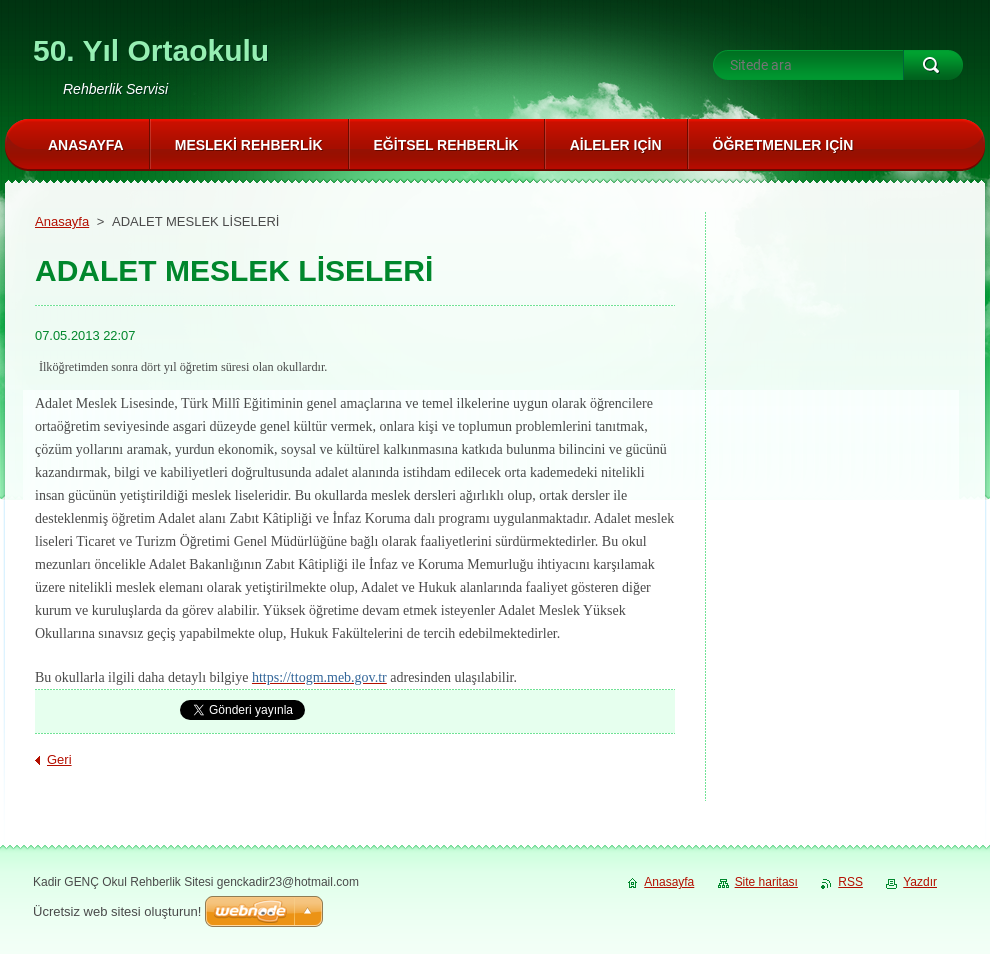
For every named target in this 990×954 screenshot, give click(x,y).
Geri (59, 759)
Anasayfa (62, 221)
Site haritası (766, 882)
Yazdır (920, 882)
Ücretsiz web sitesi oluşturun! (117, 911)
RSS (850, 882)
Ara (933, 65)
